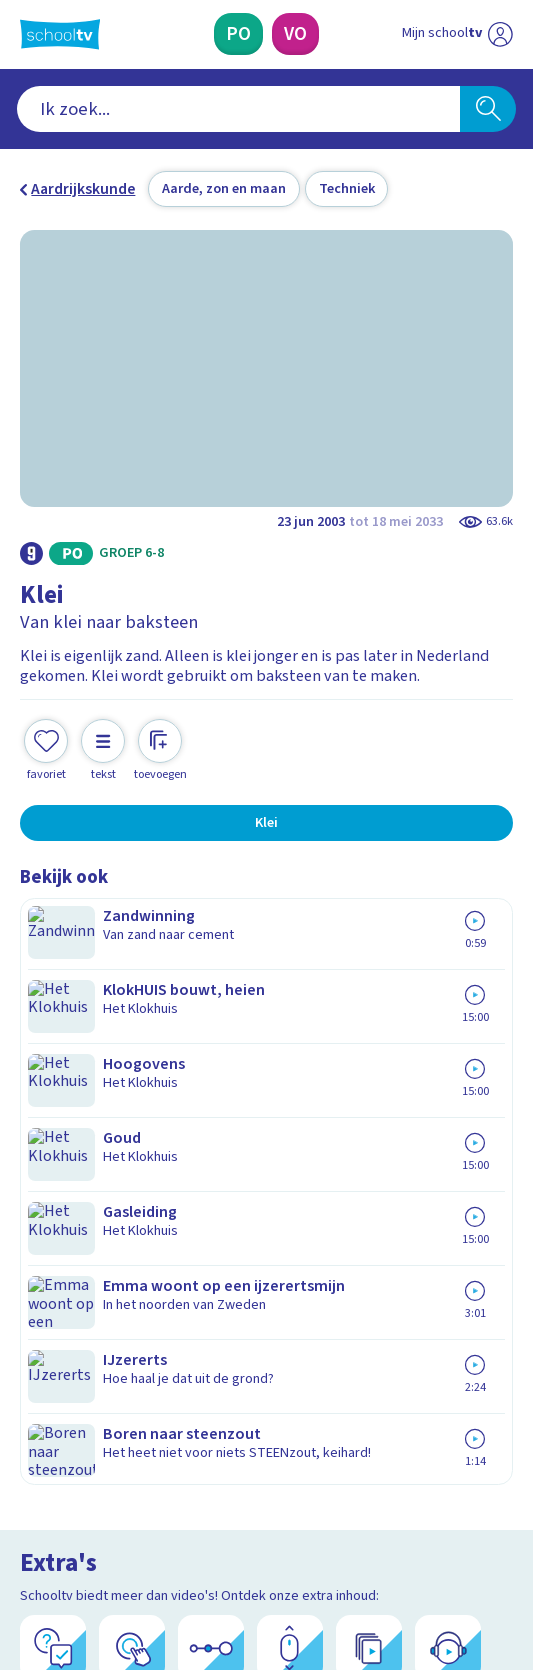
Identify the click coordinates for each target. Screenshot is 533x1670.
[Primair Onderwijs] (238, 34)
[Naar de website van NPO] (500, 34)
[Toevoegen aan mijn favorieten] (46, 731)
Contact (53, 1146)
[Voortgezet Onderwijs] (295, 34)
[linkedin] (118, 1516)
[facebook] (30, 1516)
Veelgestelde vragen (108, 1173)
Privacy (51, 1228)
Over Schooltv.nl (89, 1201)
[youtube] (162, 1516)
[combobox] (238, 109)
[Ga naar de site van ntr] (438, 1563)
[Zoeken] (488, 109)
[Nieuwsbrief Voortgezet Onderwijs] (367, 1368)
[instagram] (74, 1516)
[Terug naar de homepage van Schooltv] (60, 34)
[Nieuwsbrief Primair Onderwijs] (167, 1368)
